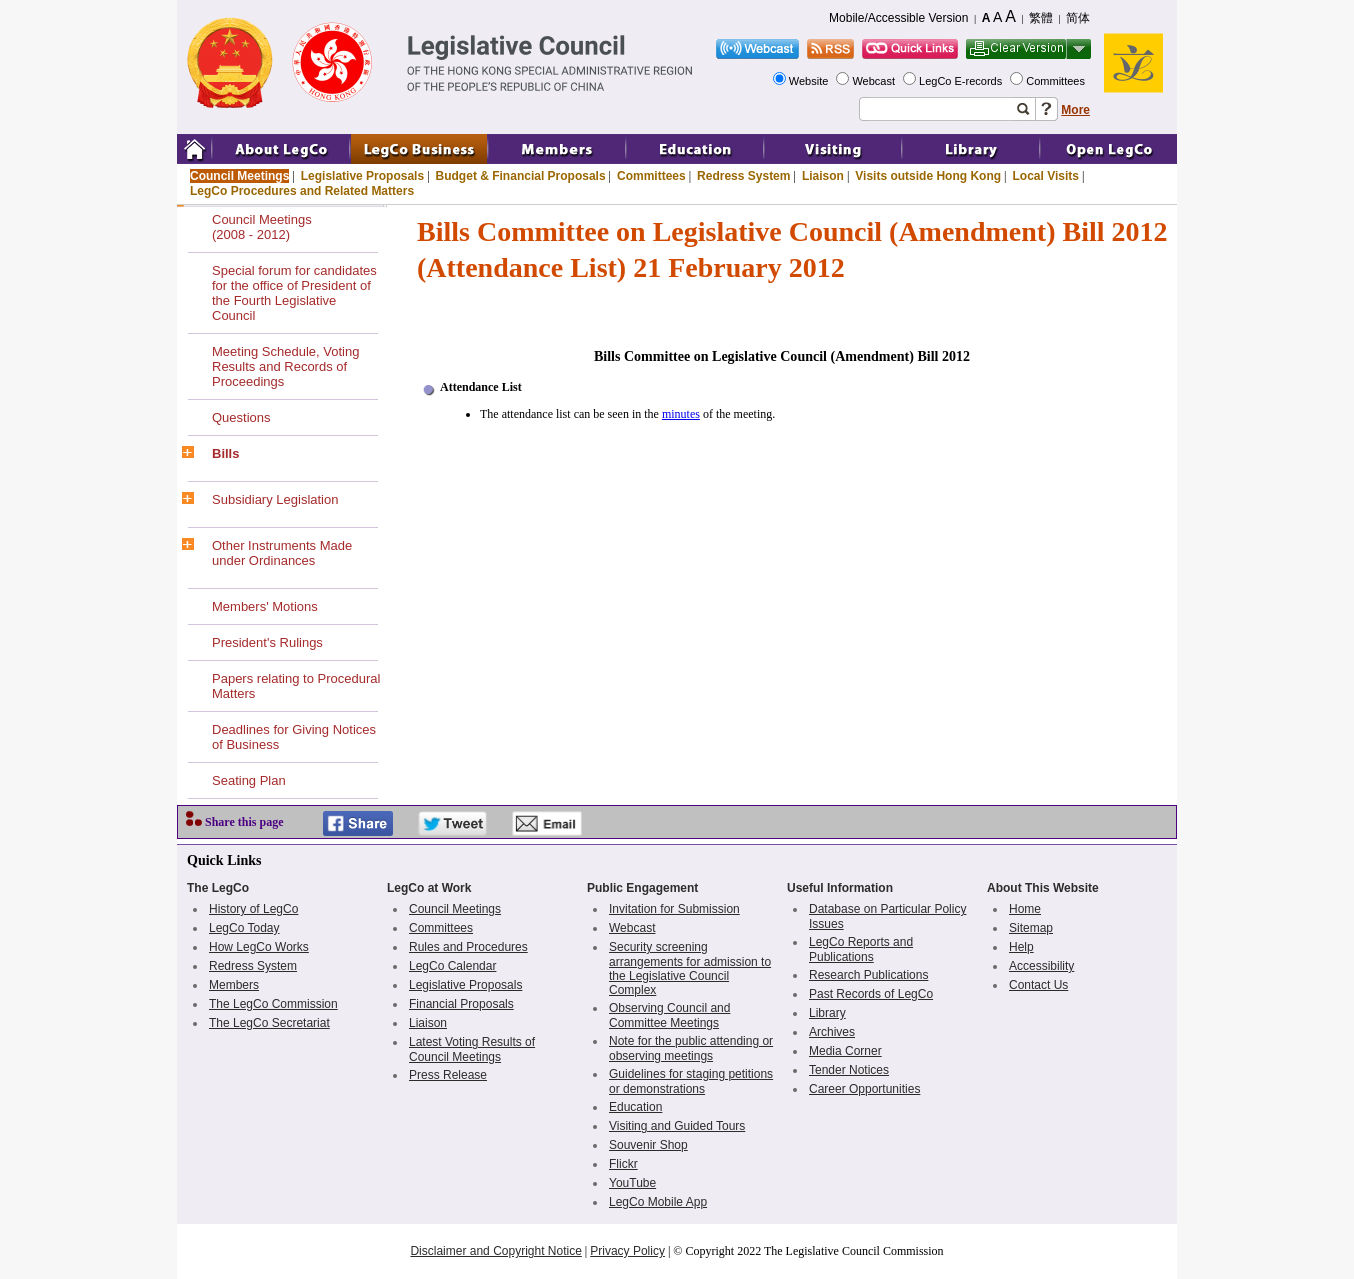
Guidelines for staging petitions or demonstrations (691, 1081)
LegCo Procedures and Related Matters (302, 191)
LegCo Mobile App (658, 1202)
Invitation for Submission (674, 909)
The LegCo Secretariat (269, 1023)
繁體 (1041, 18)
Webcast (875, 81)
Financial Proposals (461, 1004)
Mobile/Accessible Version (898, 18)
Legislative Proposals (362, 176)
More (1075, 110)
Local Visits (1045, 176)
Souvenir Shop (648, 1145)
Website (810, 81)
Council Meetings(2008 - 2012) (262, 227)
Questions (241, 417)
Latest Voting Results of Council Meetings (472, 1049)
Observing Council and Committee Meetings (669, 1015)
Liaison (823, 176)
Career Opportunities (864, 1089)
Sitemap (1031, 928)
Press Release (448, 1075)
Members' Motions (265, 606)
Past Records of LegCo (871, 994)
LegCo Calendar (452, 966)
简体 (1078, 18)
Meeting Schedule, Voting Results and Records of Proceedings (285, 366)
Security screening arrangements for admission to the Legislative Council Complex (690, 968)
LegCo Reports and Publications (861, 949)
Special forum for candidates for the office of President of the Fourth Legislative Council (294, 293)
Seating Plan (249, 780)
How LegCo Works (259, 947)
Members (234, 985)
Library (827, 1013)
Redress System (743, 176)
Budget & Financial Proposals (521, 176)
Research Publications (868, 975)
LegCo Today (244, 928)
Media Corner (845, 1051)
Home (1025, 909)
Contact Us (1038, 985)
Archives (832, 1032)
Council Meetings (239, 176)
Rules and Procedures (468, 947)
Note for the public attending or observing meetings (691, 1048)
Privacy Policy (627, 1251)
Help (1021, 947)
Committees (1057, 81)
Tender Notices (849, 1070)
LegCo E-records (962, 81)
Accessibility (1041, 966)
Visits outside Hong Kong (928, 176)
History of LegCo (253, 909)
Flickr (623, 1164)
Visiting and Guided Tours (677, 1126)
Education (635, 1107)
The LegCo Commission (273, 1004)
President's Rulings (267, 642)
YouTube (632, 1183)
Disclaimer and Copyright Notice (495, 1251)
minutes (681, 414)
